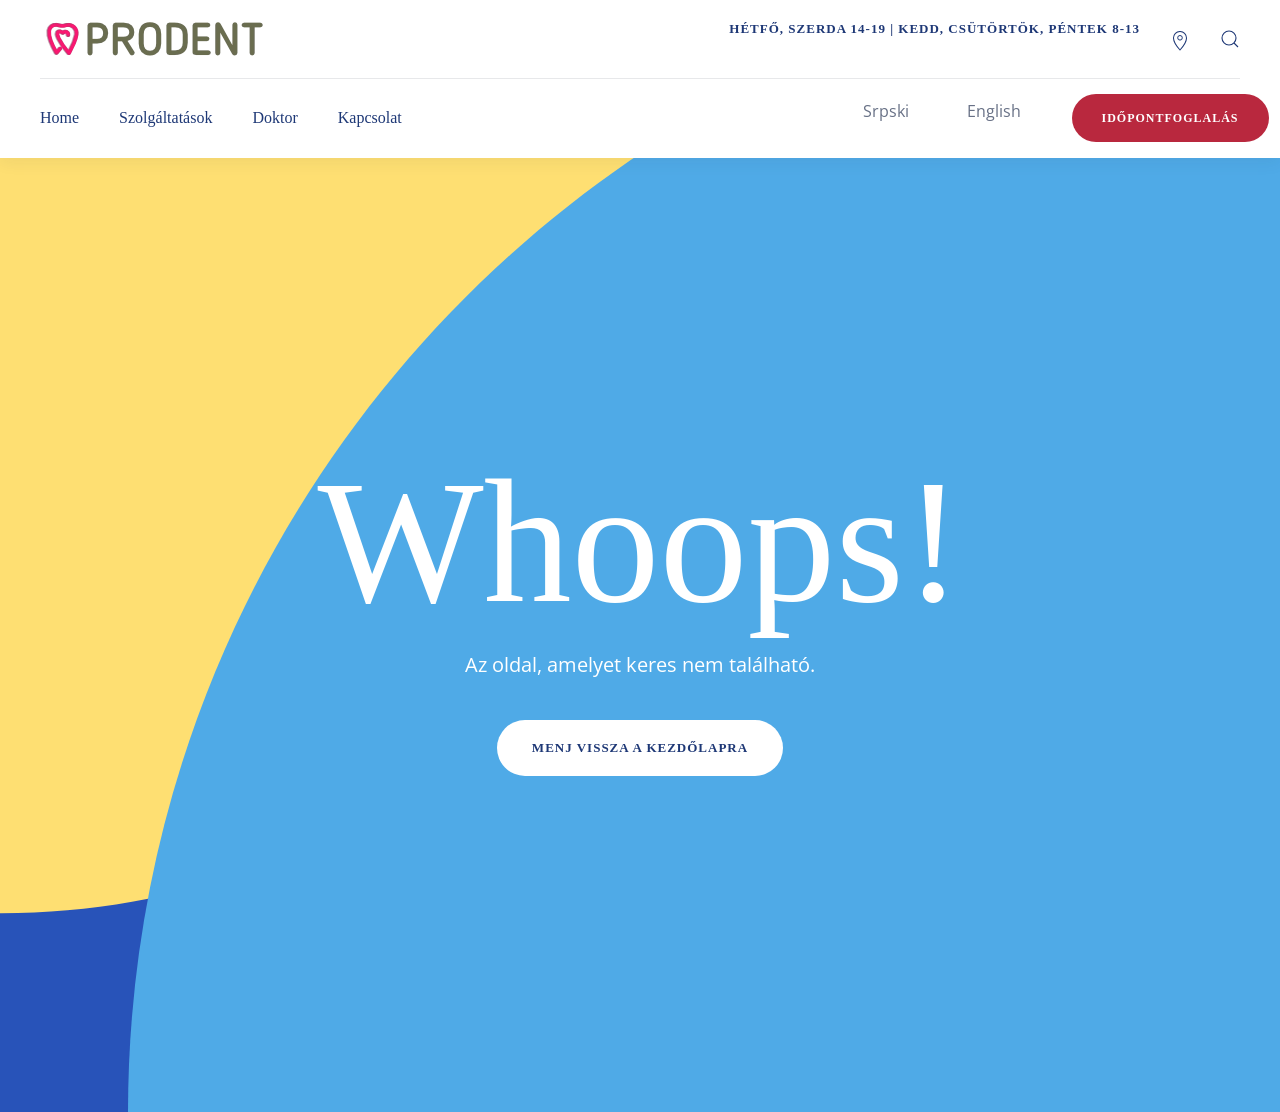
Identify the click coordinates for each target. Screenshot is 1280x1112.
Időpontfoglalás (1170, 118)
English (994, 111)
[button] (1230, 39)
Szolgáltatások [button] (165, 117)
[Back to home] (175, 39)
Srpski (886, 111)
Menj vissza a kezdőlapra (640, 747)
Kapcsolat (370, 117)
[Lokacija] (1180, 39)
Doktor (274, 117)
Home (59, 117)
